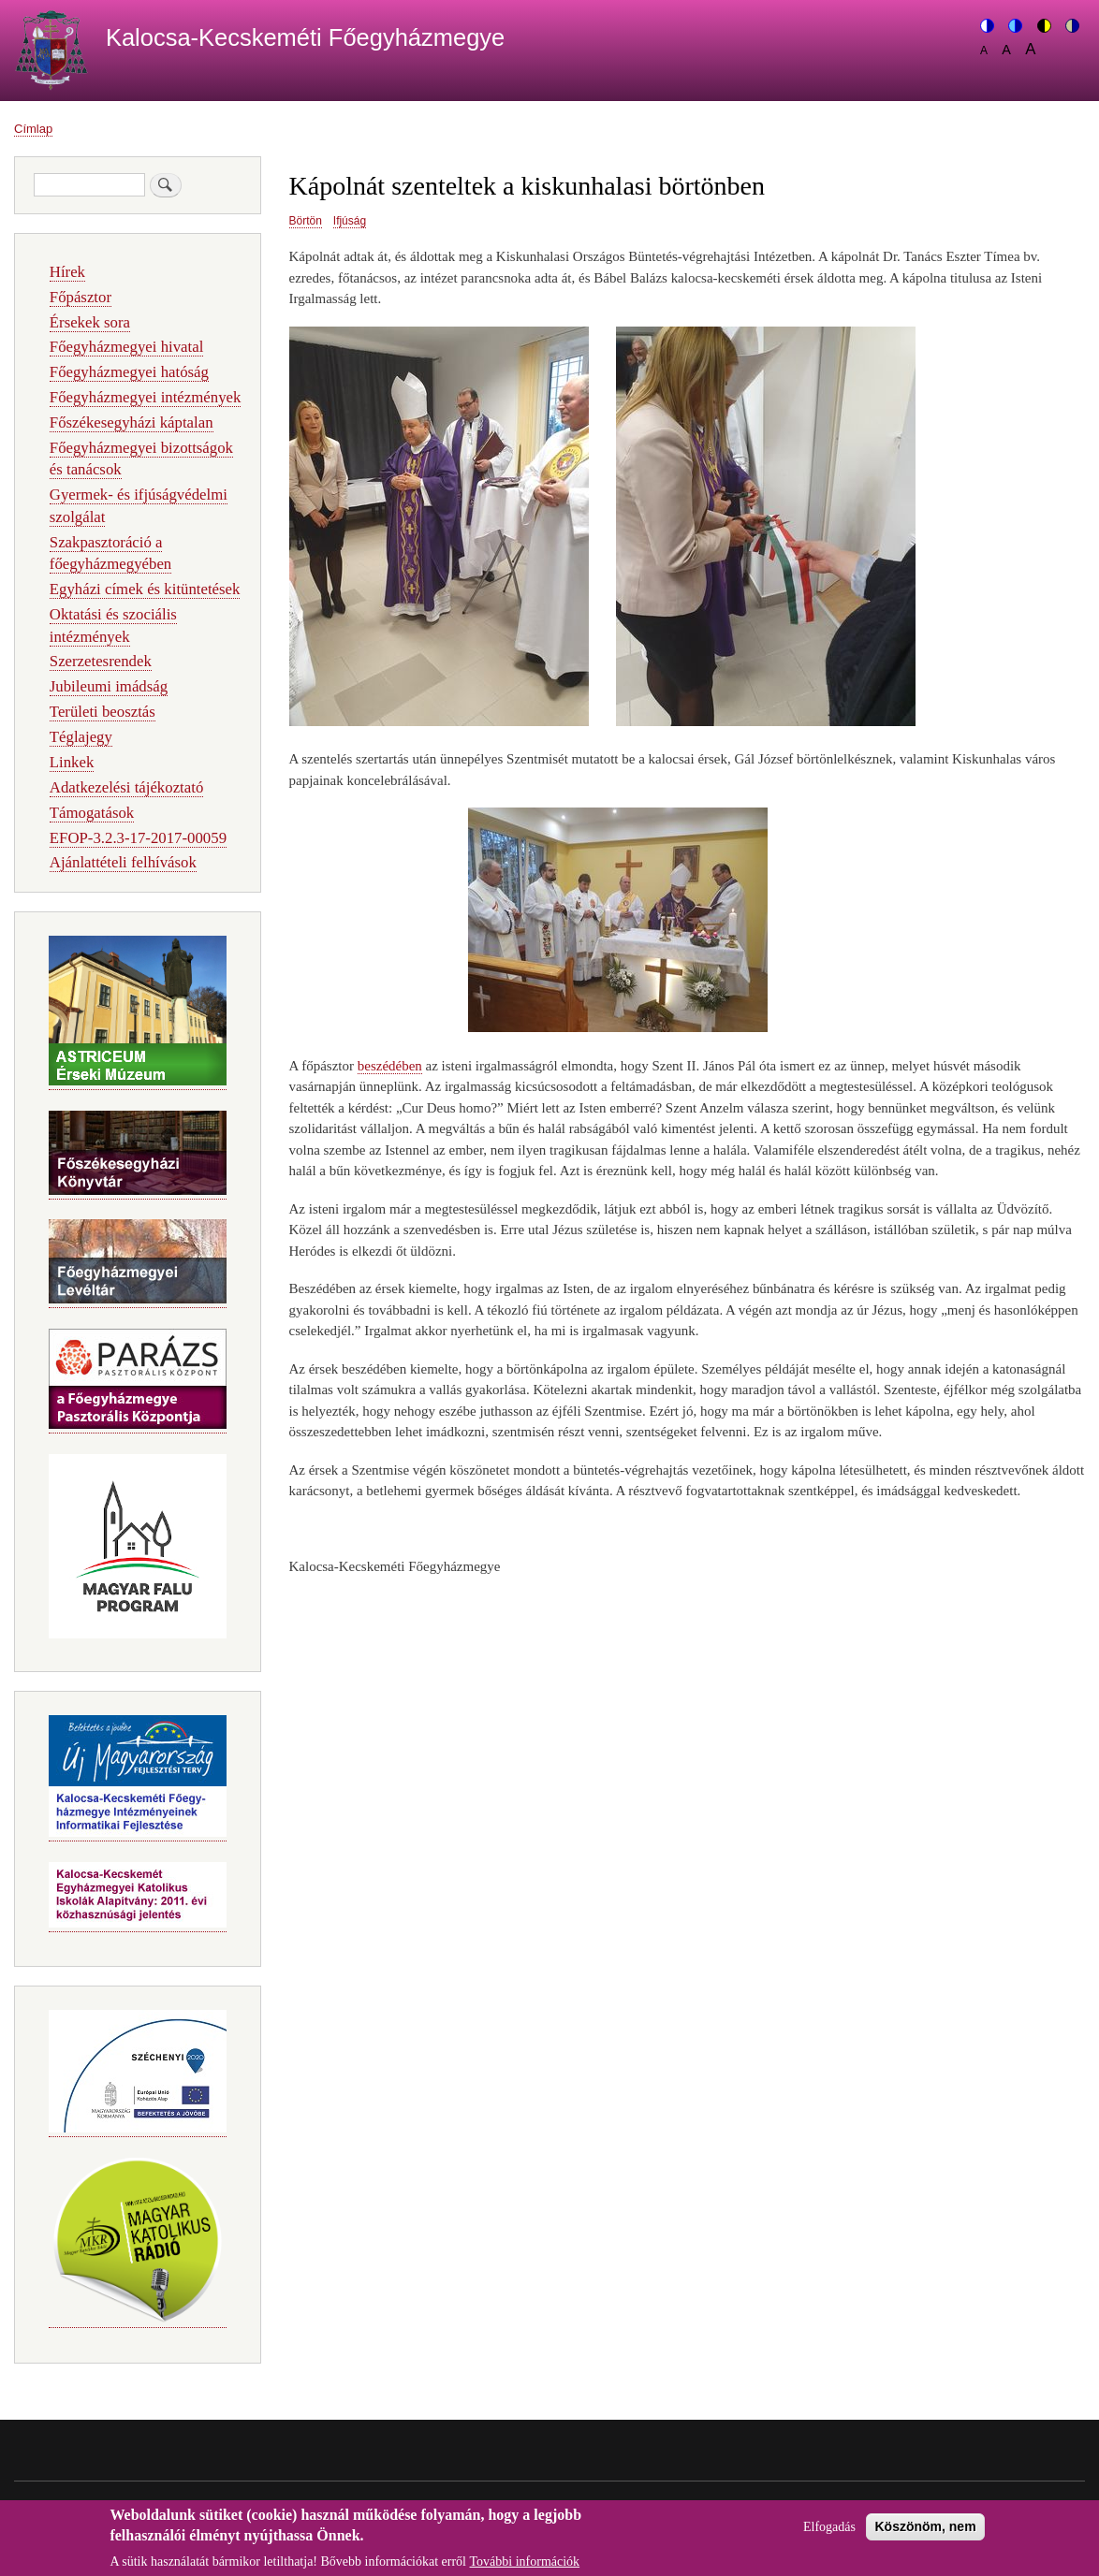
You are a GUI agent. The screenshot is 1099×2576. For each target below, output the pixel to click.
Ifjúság (349, 220)
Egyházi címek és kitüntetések (145, 589)
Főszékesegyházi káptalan (131, 422)
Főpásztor (80, 297)
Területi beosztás (102, 711)
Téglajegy (81, 737)
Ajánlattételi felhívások (123, 862)
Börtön (305, 220)
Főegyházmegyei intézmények (146, 397)
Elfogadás (829, 2533)
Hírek (67, 272)
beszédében (390, 1065)
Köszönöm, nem (924, 2532)
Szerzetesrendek (101, 661)
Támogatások (92, 813)
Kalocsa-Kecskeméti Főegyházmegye (305, 37)
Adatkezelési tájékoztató (126, 787)
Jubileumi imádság (109, 686)
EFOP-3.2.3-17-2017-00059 (138, 838)
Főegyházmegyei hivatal (127, 347)
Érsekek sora (90, 322)
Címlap (33, 129)
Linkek (72, 762)
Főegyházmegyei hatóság (129, 372)
